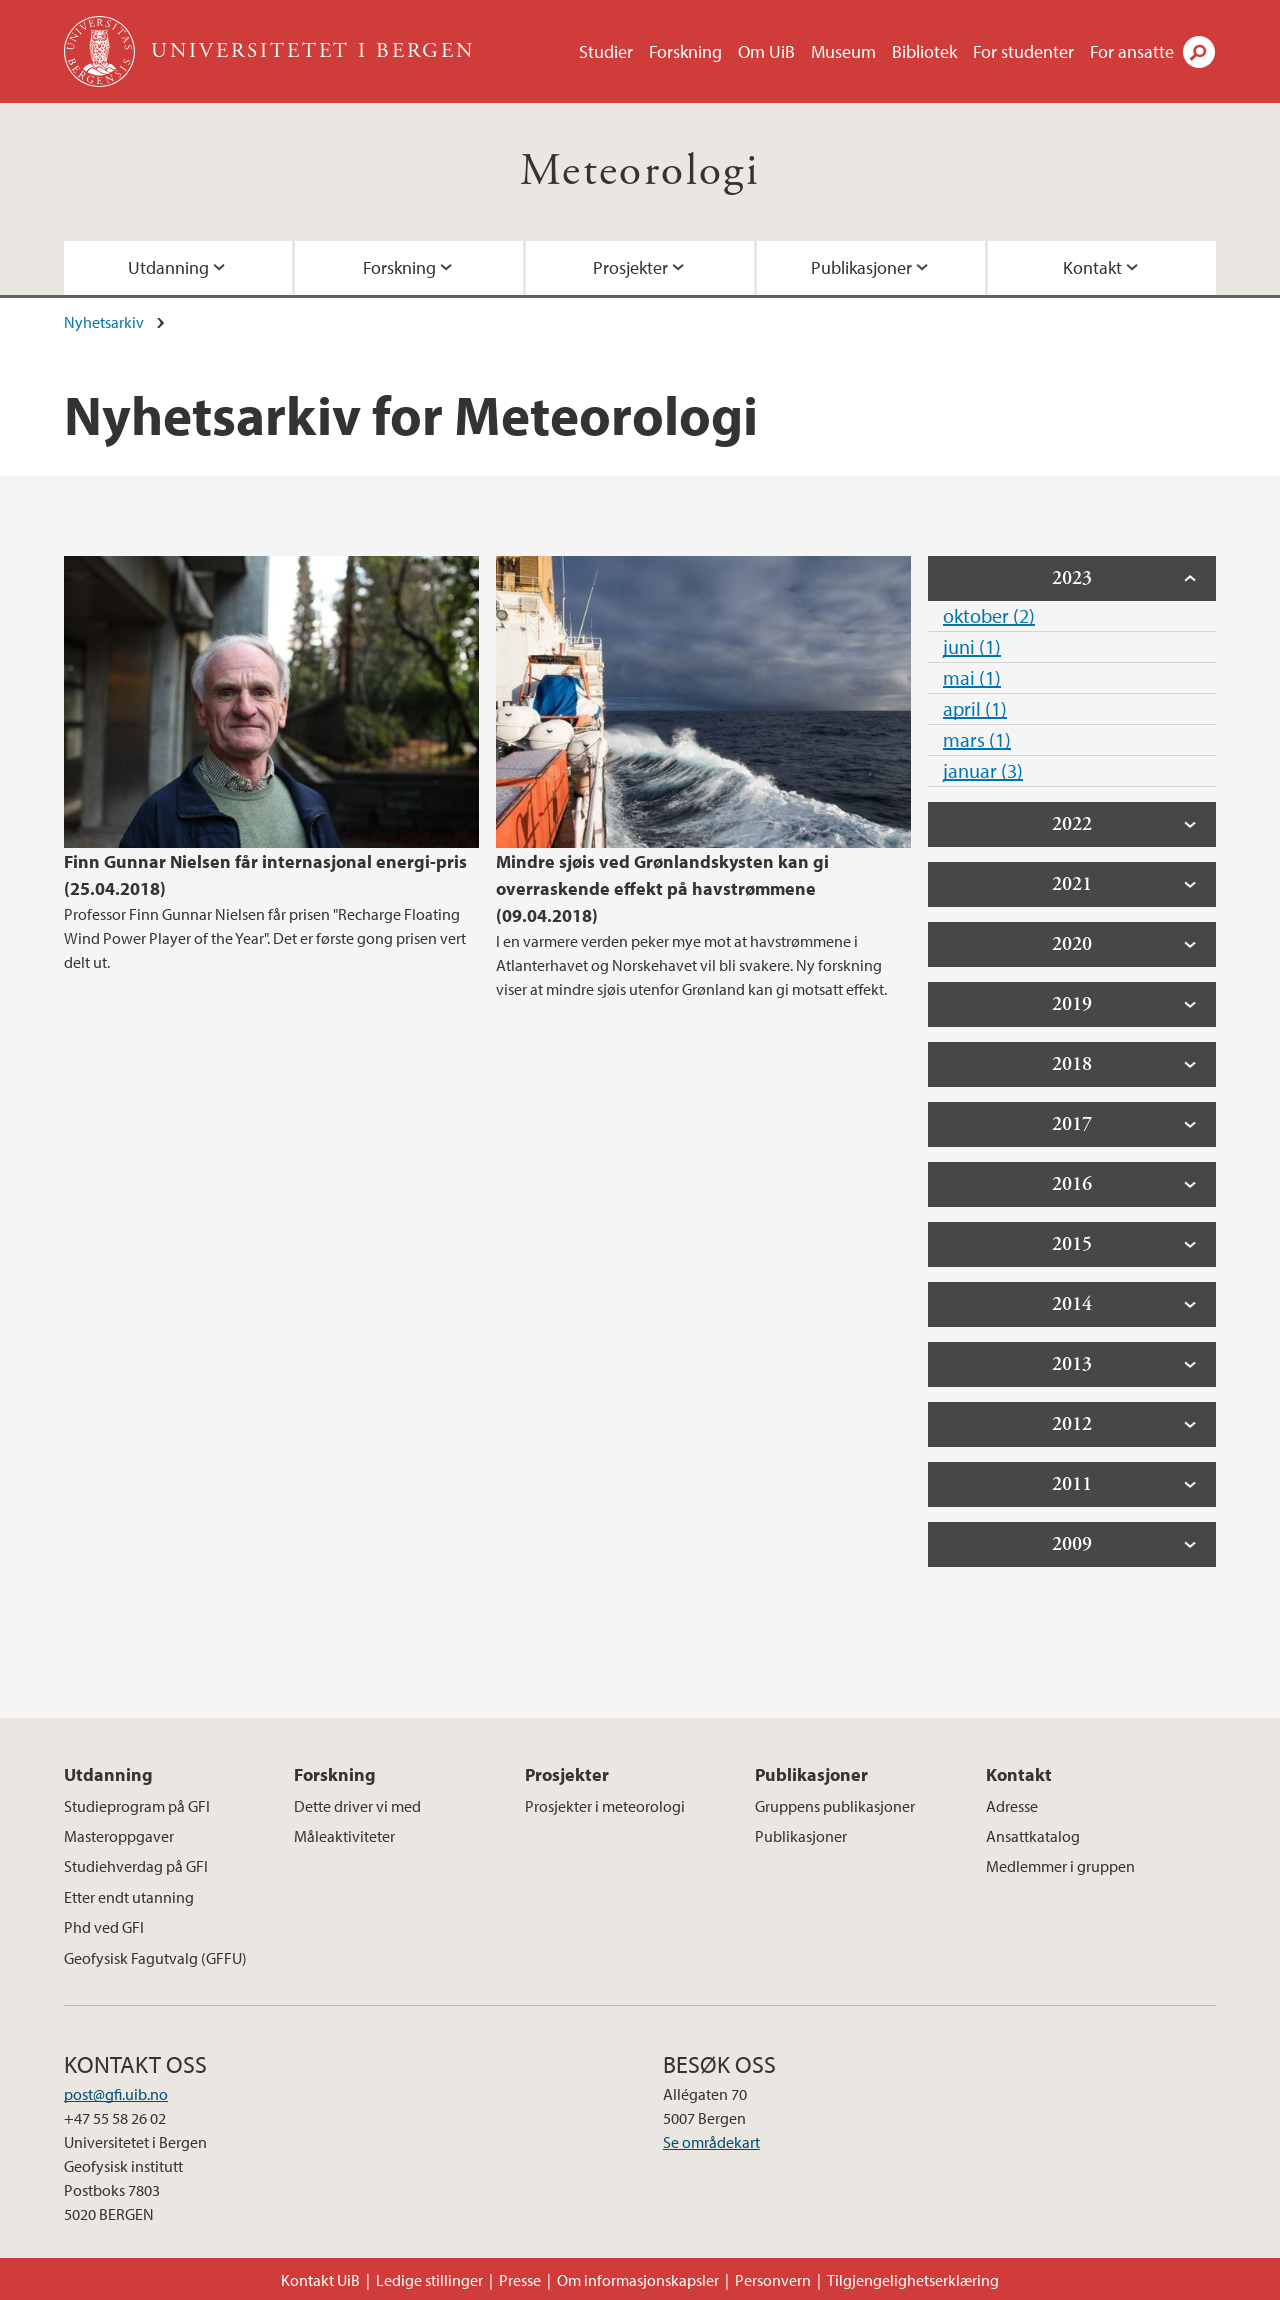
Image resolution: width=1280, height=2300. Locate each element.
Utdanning (168, 267)
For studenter (1023, 51)
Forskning (685, 51)
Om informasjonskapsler (638, 2280)
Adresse (1012, 1806)
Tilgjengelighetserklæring (913, 2280)
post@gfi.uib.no (116, 2094)
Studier (606, 51)
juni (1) (972, 646)
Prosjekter (630, 267)
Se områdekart (711, 2142)
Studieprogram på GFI (137, 1806)
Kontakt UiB (320, 2280)
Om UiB (766, 51)
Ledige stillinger (429, 2280)
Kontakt (1092, 267)
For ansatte (1132, 51)
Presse (520, 2280)
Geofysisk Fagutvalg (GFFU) (155, 1958)
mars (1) (977, 739)
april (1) (975, 708)
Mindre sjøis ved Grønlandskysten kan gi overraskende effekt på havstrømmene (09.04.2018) (662, 888)
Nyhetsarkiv (104, 322)
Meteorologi (640, 171)
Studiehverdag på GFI (136, 1866)
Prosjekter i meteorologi (605, 1806)
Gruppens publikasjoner (835, 1806)
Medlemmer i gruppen (1060, 1866)
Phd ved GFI (104, 1927)
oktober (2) (989, 615)
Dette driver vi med (357, 1806)
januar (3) (983, 770)
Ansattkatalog (1033, 1836)
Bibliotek (924, 51)
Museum (843, 51)
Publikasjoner (861, 267)
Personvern (773, 2280)
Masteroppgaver (119, 1836)
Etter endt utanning (129, 1897)
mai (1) (972, 677)
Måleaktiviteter (344, 1836)
